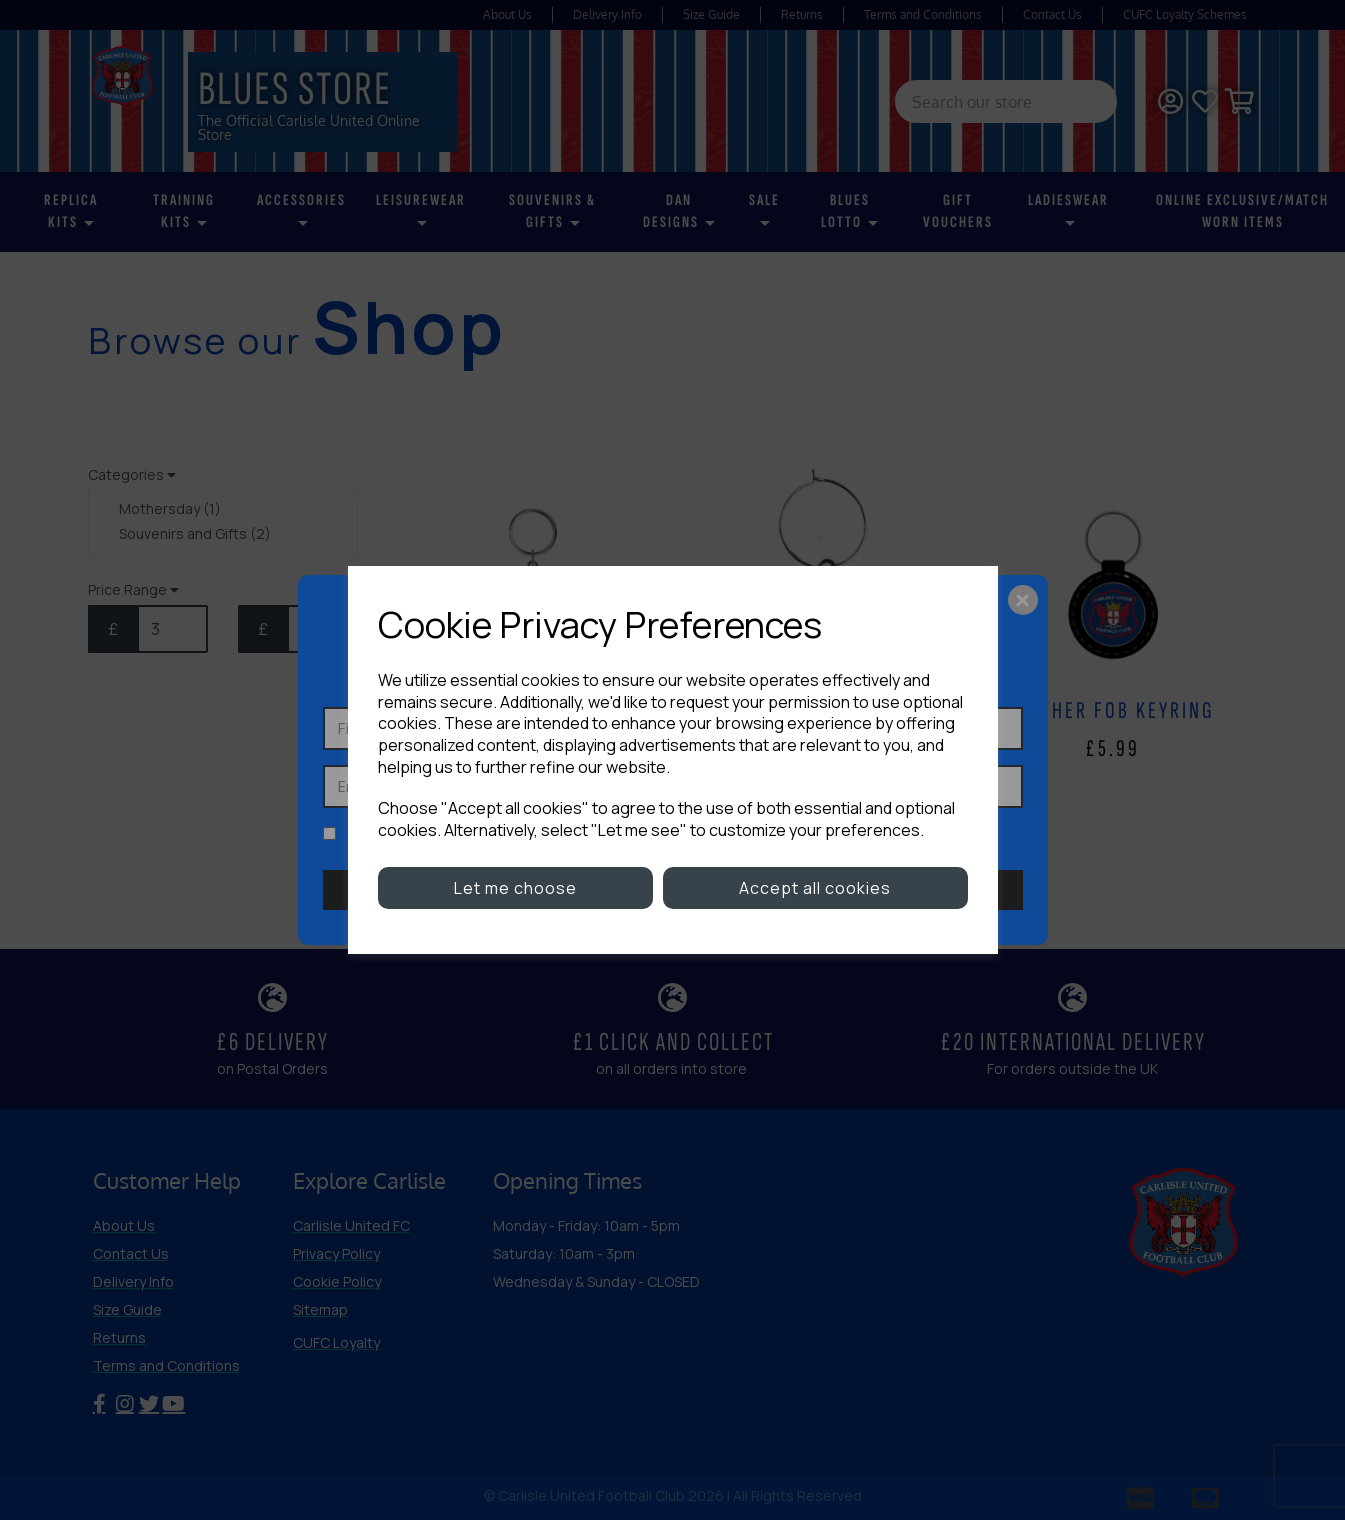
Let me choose (515, 888)
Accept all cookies (815, 888)
